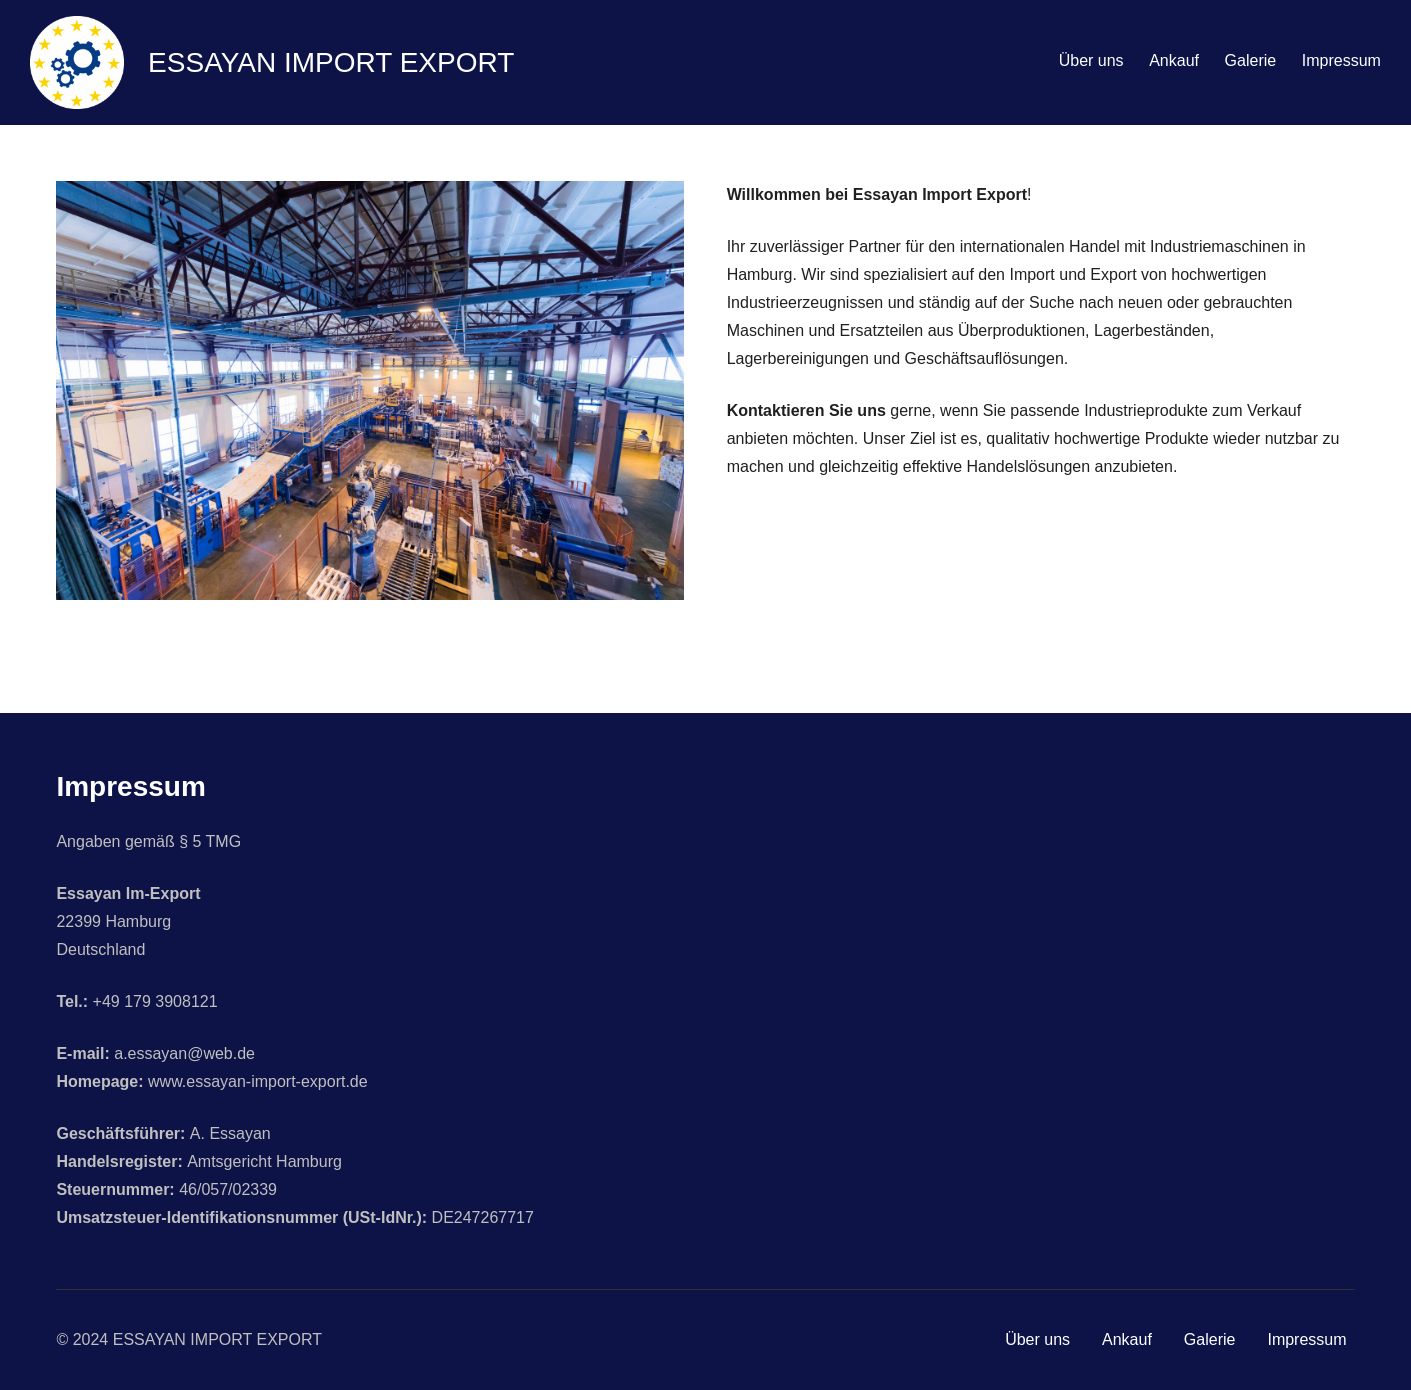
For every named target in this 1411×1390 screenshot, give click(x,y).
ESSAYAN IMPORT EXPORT (331, 62)
